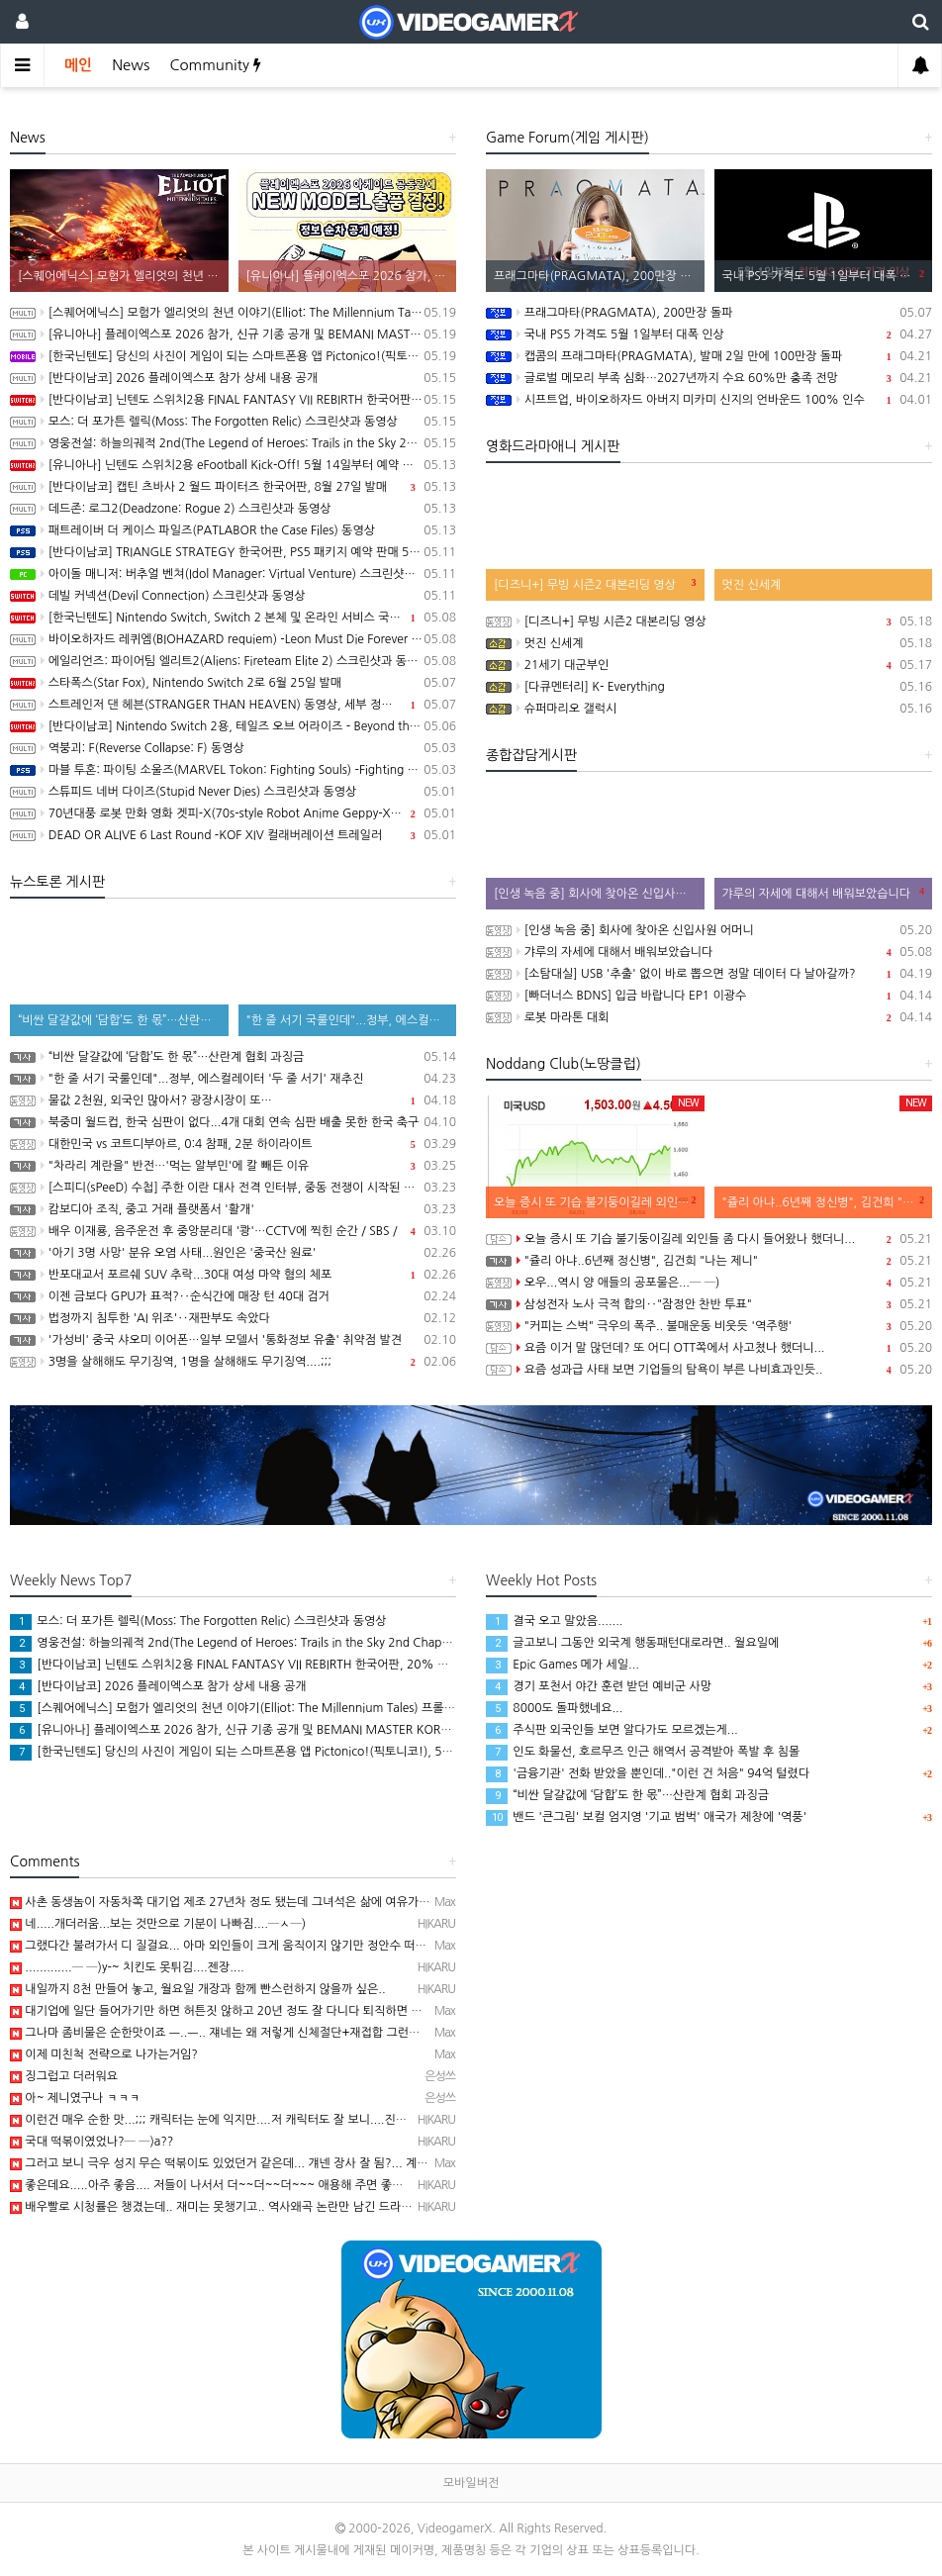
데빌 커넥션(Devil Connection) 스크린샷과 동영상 (233, 596)
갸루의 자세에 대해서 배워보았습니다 (709, 952)
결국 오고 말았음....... (554, 1621)
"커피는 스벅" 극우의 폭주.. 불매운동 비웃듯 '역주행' (709, 1326)
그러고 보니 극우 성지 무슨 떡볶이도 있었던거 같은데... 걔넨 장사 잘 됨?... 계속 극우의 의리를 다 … (270, 2163)
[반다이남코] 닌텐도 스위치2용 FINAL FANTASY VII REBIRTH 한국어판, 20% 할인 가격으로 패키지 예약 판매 (233, 400)
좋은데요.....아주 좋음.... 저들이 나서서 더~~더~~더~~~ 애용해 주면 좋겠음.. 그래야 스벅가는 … (265, 2185)
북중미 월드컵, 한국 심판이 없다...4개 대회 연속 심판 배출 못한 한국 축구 (233, 1122)
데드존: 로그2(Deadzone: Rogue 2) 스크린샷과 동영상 (233, 509)
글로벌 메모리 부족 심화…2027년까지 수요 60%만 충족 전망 (709, 378)
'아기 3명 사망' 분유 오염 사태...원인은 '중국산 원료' (233, 1253)
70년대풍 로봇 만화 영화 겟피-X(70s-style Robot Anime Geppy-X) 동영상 (233, 813)
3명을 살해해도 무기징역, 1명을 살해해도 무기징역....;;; (233, 1362)
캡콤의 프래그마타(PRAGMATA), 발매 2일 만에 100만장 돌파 (709, 356)
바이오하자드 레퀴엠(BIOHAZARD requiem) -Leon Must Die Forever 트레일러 (233, 639)
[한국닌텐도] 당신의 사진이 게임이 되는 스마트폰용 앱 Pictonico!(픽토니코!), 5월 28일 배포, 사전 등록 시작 (233, 356)
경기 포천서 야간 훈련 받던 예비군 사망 (598, 1686)
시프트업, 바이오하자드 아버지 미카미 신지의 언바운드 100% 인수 (709, 400)
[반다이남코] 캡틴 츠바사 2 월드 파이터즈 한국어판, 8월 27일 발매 (233, 487)
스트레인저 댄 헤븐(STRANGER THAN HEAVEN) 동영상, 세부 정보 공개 (233, 705)
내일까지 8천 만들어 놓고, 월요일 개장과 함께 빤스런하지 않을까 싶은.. (198, 1989)
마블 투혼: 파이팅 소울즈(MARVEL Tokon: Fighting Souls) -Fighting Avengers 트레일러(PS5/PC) (233, 770)
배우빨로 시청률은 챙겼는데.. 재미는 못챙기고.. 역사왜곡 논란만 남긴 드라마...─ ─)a (234, 2207)
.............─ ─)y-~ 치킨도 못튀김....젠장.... (127, 1967)
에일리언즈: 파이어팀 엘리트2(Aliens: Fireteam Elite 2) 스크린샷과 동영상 (233, 661)
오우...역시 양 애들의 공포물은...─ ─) (709, 1282)
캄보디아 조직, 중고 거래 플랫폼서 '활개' (233, 1209)
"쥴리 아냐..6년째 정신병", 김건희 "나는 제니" (709, 1261)
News (130, 64)
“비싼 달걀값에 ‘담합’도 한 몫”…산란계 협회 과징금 (233, 1057)
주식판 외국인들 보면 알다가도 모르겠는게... (612, 1730)
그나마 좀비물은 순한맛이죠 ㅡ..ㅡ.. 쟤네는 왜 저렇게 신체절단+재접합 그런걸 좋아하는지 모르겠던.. (272, 2033)
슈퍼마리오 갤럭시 (709, 708)
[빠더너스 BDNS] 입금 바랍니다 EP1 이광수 (709, 995)
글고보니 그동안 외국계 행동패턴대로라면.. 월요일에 (632, 1643)
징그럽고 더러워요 (64, 2076)
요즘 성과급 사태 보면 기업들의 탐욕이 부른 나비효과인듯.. (709, 1370)
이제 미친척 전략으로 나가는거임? (104, 2054)
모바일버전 (471, 2483)
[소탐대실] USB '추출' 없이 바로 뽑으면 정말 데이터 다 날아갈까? (709, 974)
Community (215, 64)
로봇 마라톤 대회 (709, 1017)
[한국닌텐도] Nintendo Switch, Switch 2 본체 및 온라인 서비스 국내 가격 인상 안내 (233, 617)
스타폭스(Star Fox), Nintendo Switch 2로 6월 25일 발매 (233, 683)
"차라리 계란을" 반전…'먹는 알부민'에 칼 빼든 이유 (233, 1166)
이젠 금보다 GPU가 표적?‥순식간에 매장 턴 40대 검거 (233, 1296)
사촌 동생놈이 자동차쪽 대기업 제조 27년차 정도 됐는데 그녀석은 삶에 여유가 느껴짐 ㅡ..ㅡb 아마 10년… (285, 1902)
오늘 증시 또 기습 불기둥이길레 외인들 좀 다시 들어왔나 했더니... (709, 1239)
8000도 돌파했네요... (554, 1708)
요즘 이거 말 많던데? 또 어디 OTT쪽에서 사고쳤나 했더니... (709, 1348)
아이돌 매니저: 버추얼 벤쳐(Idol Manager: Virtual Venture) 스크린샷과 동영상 (233, 574)
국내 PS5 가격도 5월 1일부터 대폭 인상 (709, 334)
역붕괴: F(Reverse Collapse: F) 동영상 (233, 748)
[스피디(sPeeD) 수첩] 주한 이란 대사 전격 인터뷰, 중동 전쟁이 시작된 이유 (233, 1187)
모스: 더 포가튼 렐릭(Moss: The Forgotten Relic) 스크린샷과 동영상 (233, 421)
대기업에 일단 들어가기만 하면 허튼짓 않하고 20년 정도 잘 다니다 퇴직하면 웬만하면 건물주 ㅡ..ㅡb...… (282, 2011)
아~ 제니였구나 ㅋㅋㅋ (75, 2098)
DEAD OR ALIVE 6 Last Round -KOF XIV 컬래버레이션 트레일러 (233, 835)
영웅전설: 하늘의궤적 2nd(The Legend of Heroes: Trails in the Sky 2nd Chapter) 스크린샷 (233, 443)
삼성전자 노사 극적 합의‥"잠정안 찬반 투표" (709, 1304)
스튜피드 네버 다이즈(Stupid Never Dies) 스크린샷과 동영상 (233, 792)
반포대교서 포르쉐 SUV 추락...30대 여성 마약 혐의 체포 (233, 1275)
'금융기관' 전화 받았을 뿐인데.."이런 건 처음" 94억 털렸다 (647, 1773)
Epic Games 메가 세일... (562, 1664)
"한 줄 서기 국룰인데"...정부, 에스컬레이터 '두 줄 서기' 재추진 (233, 1079)
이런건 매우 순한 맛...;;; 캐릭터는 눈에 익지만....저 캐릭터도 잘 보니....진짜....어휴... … (239, 2120)
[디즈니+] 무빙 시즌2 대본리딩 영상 (709, 621)
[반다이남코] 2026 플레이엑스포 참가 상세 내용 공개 (233, 378)
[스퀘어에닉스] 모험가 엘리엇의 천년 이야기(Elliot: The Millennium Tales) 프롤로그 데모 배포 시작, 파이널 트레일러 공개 (233, 313)
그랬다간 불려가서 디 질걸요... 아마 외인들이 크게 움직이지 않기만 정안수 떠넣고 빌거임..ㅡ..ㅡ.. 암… (277, 1946)
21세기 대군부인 (709, 665)
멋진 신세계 (709, 643)
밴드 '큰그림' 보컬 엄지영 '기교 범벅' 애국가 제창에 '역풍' (646, 1817)
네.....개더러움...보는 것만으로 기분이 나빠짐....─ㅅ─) (158, 1924)
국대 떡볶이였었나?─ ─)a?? (91, 2141)
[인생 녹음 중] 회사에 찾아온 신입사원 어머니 (709, 930)
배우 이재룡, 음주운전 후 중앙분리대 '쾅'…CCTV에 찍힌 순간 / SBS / (233, 1231)
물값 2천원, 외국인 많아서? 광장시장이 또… (233, 1100)
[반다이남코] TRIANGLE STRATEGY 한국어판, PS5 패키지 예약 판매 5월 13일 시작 (233, 552)
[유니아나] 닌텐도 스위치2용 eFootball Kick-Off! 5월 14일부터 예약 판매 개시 (233, 465)
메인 (78, 64)
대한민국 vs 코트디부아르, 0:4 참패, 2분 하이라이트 (233, 1144)
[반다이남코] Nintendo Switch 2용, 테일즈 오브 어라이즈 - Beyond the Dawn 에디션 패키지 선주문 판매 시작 (233, 726)
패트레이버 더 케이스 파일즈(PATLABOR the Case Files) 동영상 (233, 530)
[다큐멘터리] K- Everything (709, 687)
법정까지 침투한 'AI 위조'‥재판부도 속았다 (233, 1318)
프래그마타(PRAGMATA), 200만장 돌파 (709, 313)
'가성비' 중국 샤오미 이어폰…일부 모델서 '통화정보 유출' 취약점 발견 (233, 1340)
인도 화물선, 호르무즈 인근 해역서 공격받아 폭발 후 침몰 (643, 1752)
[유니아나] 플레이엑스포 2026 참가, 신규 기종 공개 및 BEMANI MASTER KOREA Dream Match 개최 (233, 334)
